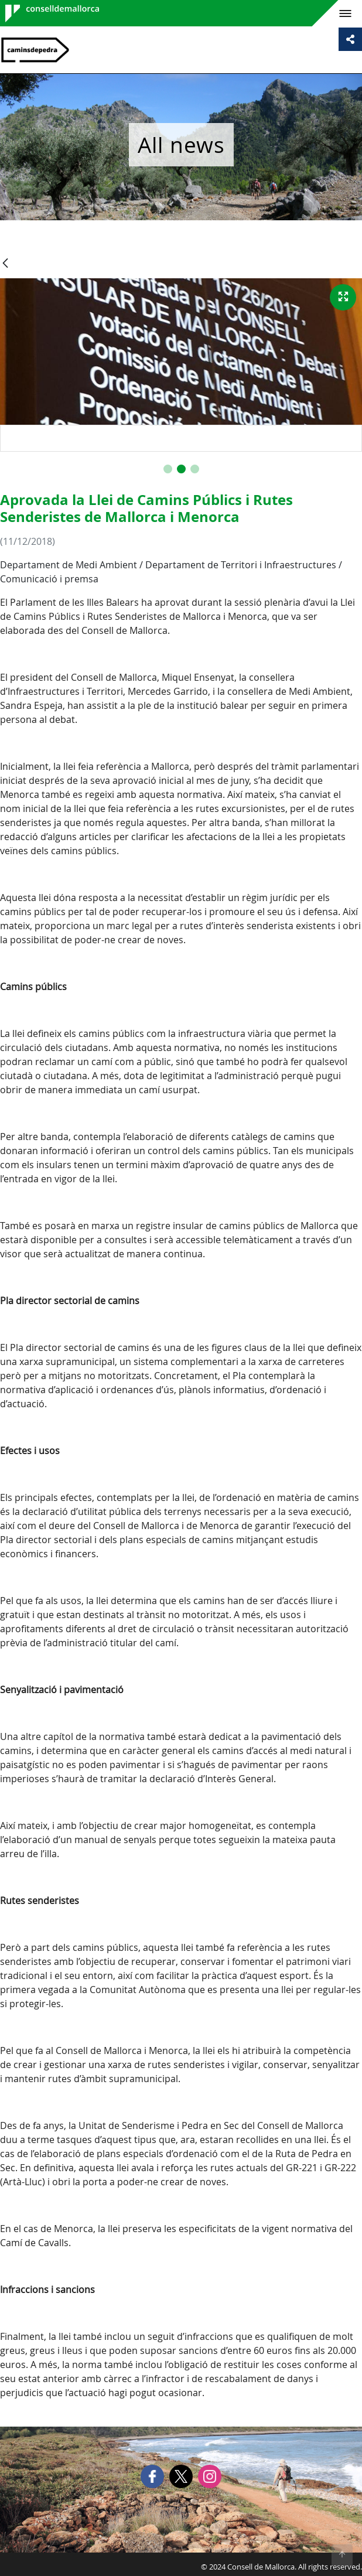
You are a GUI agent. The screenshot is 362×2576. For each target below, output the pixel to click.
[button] (167, 469)
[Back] (5, 264)
